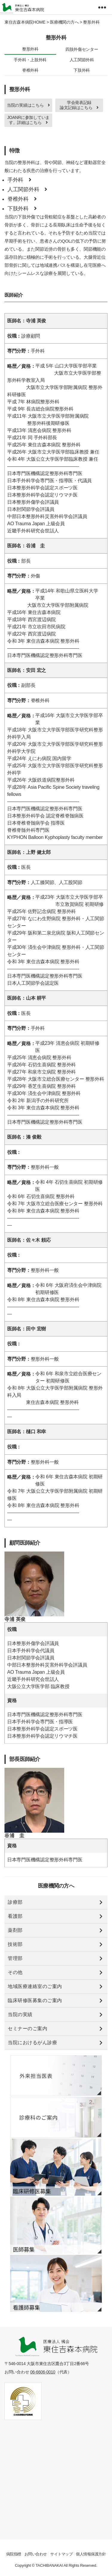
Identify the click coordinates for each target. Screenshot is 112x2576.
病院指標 (13, 2554)
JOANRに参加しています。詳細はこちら (28, 120)
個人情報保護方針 (91, 2554)
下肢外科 (81, 70)
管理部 (15, 1958)
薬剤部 (15, 1930)
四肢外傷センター (81, 49)
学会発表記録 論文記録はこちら (79, 105)
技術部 (15, 1944)
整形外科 (30, 49)
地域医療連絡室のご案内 (35, 1986)
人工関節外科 (82, 59)
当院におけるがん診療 (32, 2042)
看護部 (15, 1916)
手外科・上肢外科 (30, 59)
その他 (15, 1972)
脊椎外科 (30, 70)
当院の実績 (20, 2014)
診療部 (15, 1902)
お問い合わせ (35, 2554)
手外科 (19, 180)
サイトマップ (61, 2554)
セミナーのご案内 (27, 2028)
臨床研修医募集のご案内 (35, 2000)
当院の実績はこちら (28, 105)
